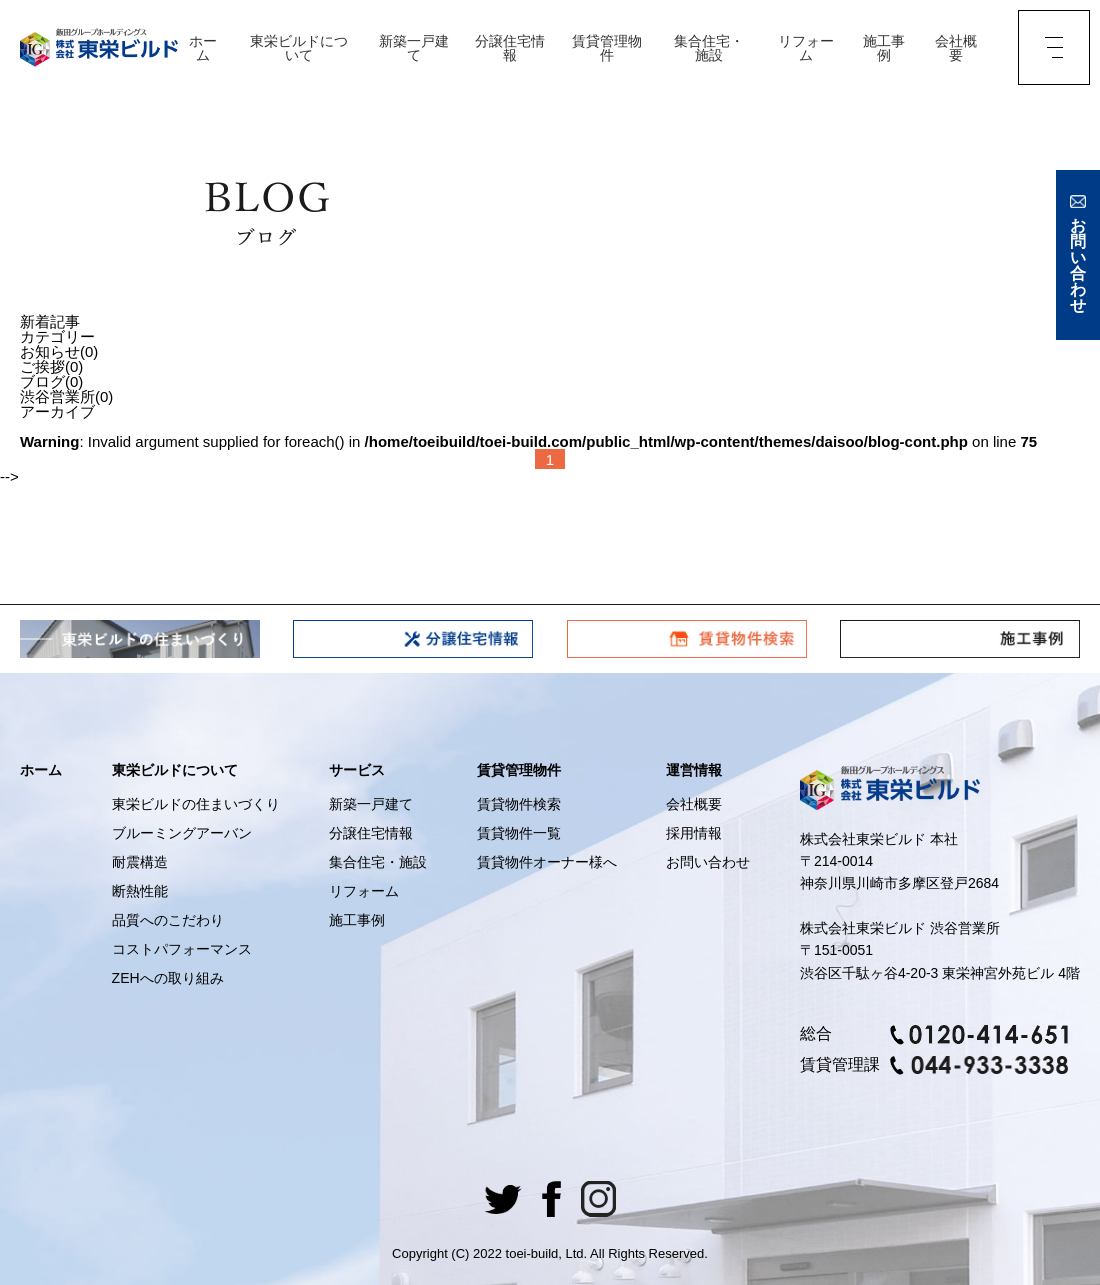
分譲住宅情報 (510, 48)
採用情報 (694, 833)
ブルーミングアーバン (182, 833)
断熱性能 (140, 891)
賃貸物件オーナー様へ (547, 862)
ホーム (203, 48)
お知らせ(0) (59, 351)
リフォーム (806, 48)
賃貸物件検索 (519, 804)
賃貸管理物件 (607, 48)
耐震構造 (140, 862)
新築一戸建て (414, 48)
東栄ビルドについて (299, 48)
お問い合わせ (708, 862)
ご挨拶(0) (51, 366)
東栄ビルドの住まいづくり (196, 804)
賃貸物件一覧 (519, 833)
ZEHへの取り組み (168, 978)
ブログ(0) (51, 381)
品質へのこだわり (168, 920)
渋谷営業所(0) (66, 396)
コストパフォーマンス (182, 949)
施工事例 (884, 48)
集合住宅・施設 (709, 48)
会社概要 (956, 48)
